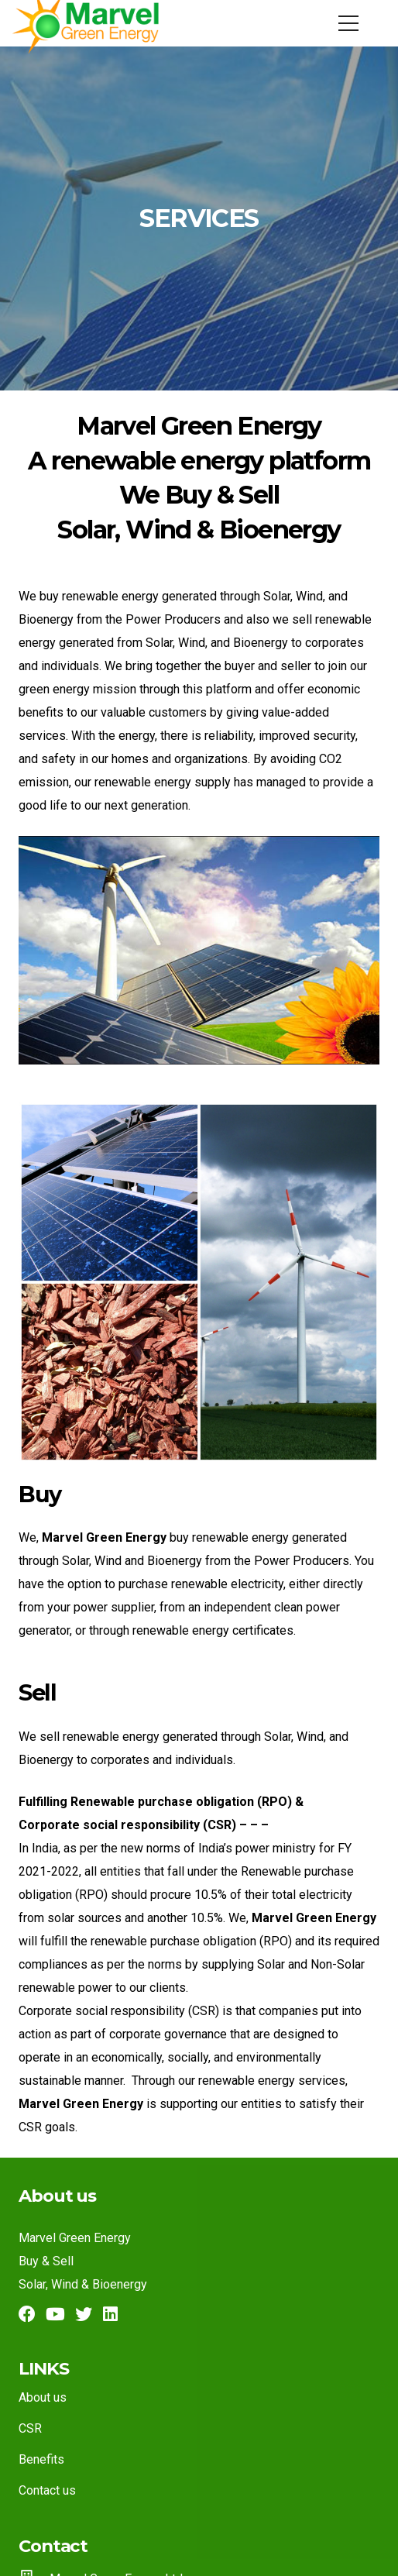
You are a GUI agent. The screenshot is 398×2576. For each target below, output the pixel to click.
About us (43, 2397)
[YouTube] (55, 2314)
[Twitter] (83, 2314)
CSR (30, 2428)
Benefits (41, 2459)
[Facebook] (27, 2314)
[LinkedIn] (110, 2314)
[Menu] (348, 23)
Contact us (47, 2490)
